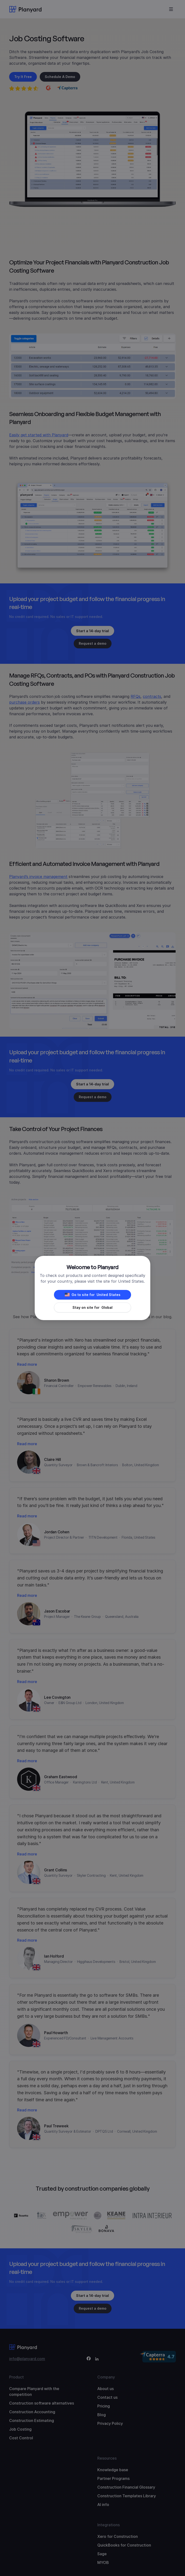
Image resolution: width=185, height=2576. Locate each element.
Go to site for (92, 1294)
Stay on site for (92, 1307)
